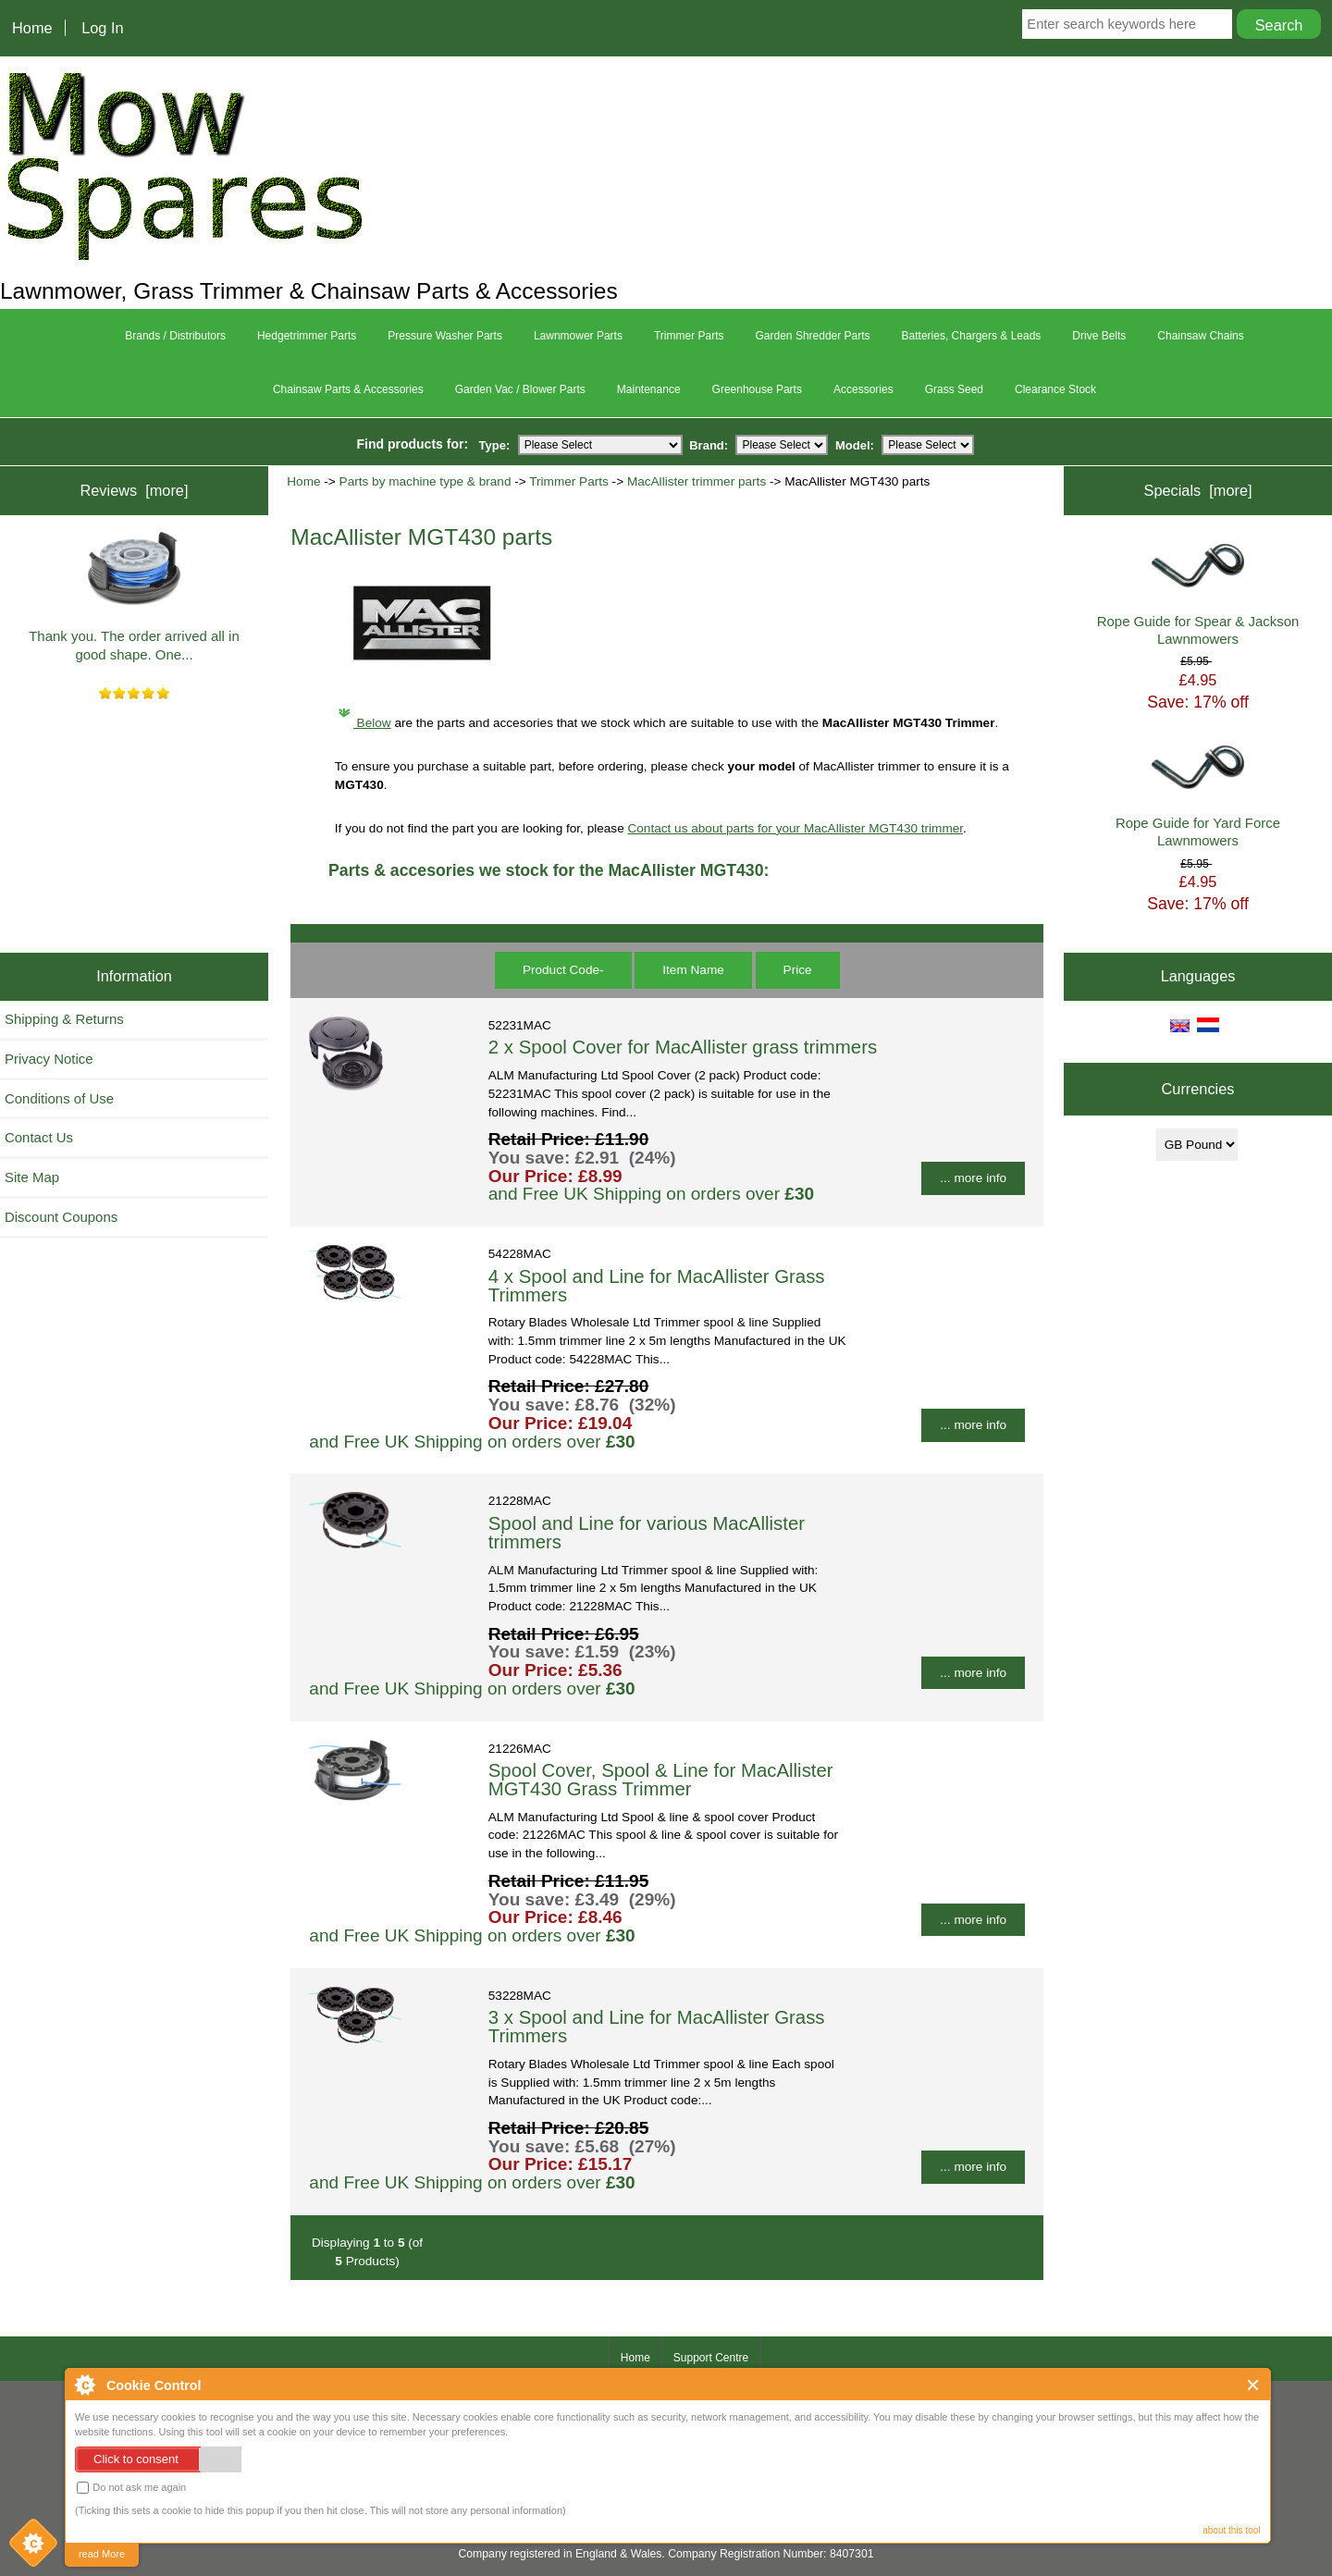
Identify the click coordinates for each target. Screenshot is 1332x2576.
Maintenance (649, 389)
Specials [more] (1198, 490)
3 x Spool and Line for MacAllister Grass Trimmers (656, 2026)
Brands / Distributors (175, 335)
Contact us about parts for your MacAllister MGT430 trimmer (795, 828)
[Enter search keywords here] (1127, 24)
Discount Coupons (61, 1217)
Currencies (1198, 1088)
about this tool (1231, 2530)
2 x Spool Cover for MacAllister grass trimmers (682, 1047)
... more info (973, 1178)
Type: (495, 444)
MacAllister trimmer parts (696, 481)
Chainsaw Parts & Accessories (348, 389)
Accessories (863, 389)
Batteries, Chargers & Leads (972, 335)
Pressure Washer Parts (445, 335)
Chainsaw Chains (1200, 335)
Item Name (692, 970)
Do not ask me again (131, 2488)
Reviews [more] (134, 490)
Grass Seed (954, 389)
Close (1254, 2385)
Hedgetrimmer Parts (306, 335)
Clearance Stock (1055, 389)
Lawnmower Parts (578, 335)
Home (32, 27)
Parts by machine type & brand (425, 481)
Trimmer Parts (689, 335)
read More (102, 2553)
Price (797, 970)
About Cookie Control (84, 2384)
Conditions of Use (59, 1098)
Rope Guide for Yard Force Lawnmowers (1198, 797)
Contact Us (39, 1137)
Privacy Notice (49, 1058)
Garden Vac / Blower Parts (520, 389)
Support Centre (710, 2357)
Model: (854, 444)
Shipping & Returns (64, 1019)
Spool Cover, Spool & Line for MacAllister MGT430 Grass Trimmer (660, 1779)
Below (363, 723)
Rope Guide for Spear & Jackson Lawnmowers (1198, 595)
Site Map (32, 1177)
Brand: (708, 444)
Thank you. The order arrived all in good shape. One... (134, 597)
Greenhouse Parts (757, 389)
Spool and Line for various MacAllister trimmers (646, 1532)
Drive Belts (1099, 335)
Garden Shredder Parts (813, 335)
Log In (102, 27)
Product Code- (563, 970)
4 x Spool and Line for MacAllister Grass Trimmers (656, 1285)
